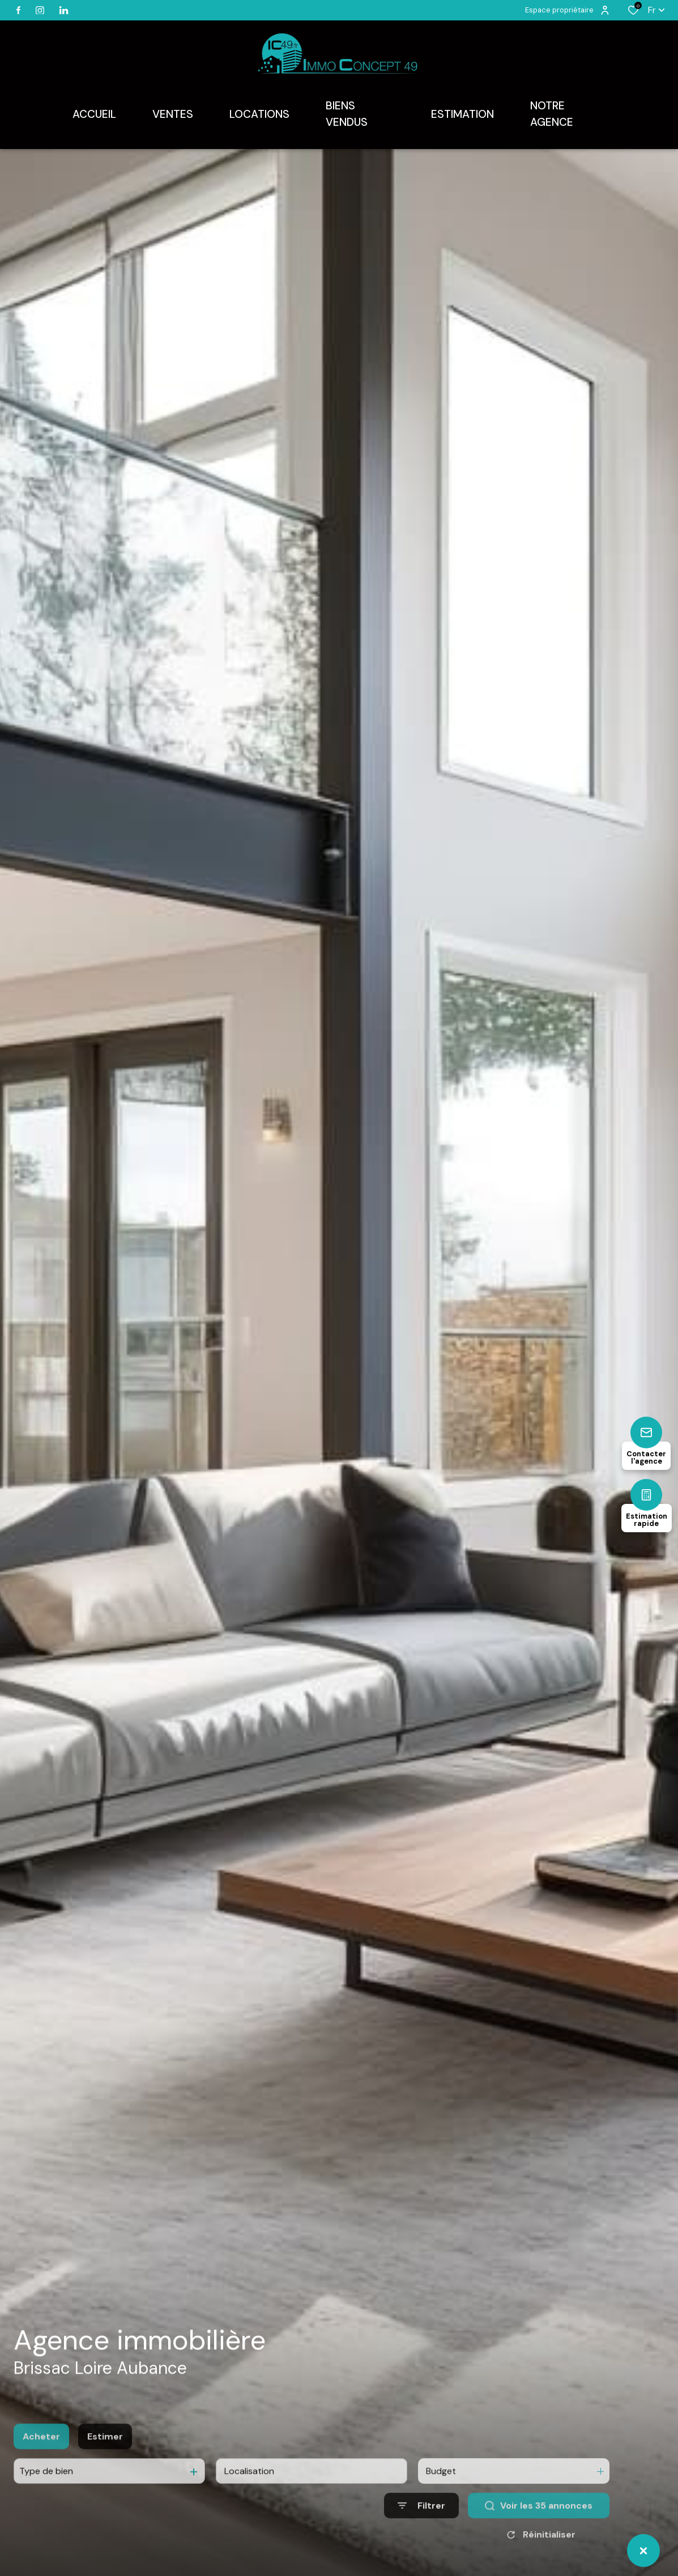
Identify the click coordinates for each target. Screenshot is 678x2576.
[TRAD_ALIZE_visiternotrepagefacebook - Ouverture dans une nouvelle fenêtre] (18, 10)
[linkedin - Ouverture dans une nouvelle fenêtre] (64, 10)
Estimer (105, 2464)
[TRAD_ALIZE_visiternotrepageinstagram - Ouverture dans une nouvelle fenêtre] (40, 10)
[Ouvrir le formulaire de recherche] (421, 2533)
